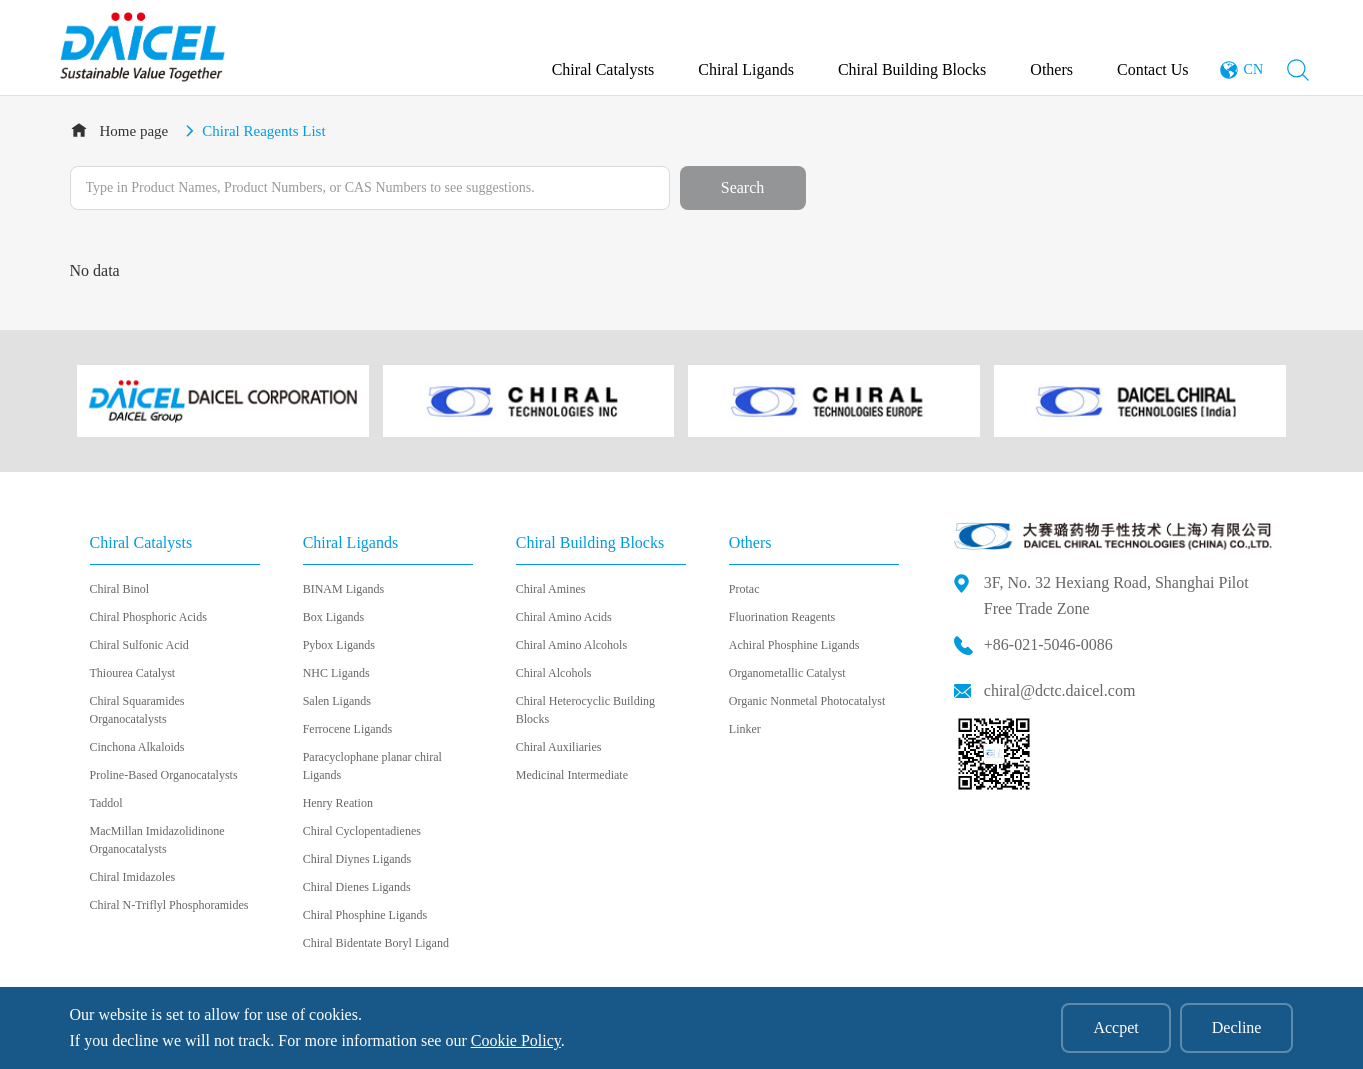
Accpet (1115, 1027)
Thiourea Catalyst (133, 673)
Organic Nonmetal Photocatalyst (807, 701)
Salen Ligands (337, 701)
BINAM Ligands (344, 589)
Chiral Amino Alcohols (571, 645)
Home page (134, 131)
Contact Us (1153, 69)
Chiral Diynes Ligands (357, 859)
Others (1051, 69)
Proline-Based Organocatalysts (164, 775)
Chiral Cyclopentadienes (362, 831)
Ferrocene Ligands (348, 729)
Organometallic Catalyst (787, 673)
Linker (745, 729)
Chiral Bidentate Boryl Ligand (376, 943)
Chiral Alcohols (554, 673)
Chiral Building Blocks (912, 69)
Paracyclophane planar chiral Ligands (372, 766)
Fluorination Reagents (782, 617)
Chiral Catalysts (603, 69)
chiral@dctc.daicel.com (1060, 690)
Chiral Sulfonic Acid (139, 645)
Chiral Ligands (746, 69)
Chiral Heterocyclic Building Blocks (585, 710)
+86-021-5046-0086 (1048, 644)
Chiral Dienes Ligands (357, 887)
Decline (1237, 1027)
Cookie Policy (516, 1040)
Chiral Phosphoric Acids (148, 617)
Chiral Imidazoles (133, 877)
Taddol (106, 803)
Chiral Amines (551, 589)
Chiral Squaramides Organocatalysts (137, 710)
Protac (744, 589)
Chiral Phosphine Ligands (365, 915)
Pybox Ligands (339, 645)
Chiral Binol (120, 589)
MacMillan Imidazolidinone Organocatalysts (157, 840)
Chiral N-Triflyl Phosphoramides (169, 905)
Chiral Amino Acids (564, 617)
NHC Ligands (336, 673)
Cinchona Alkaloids (137, 747)
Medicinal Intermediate (572, 775)
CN (1253, 69)
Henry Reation (338, 803)
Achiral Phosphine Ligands (794, 645)
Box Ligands (334, 617)
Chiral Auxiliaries (559, 747)
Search (743, 187)
